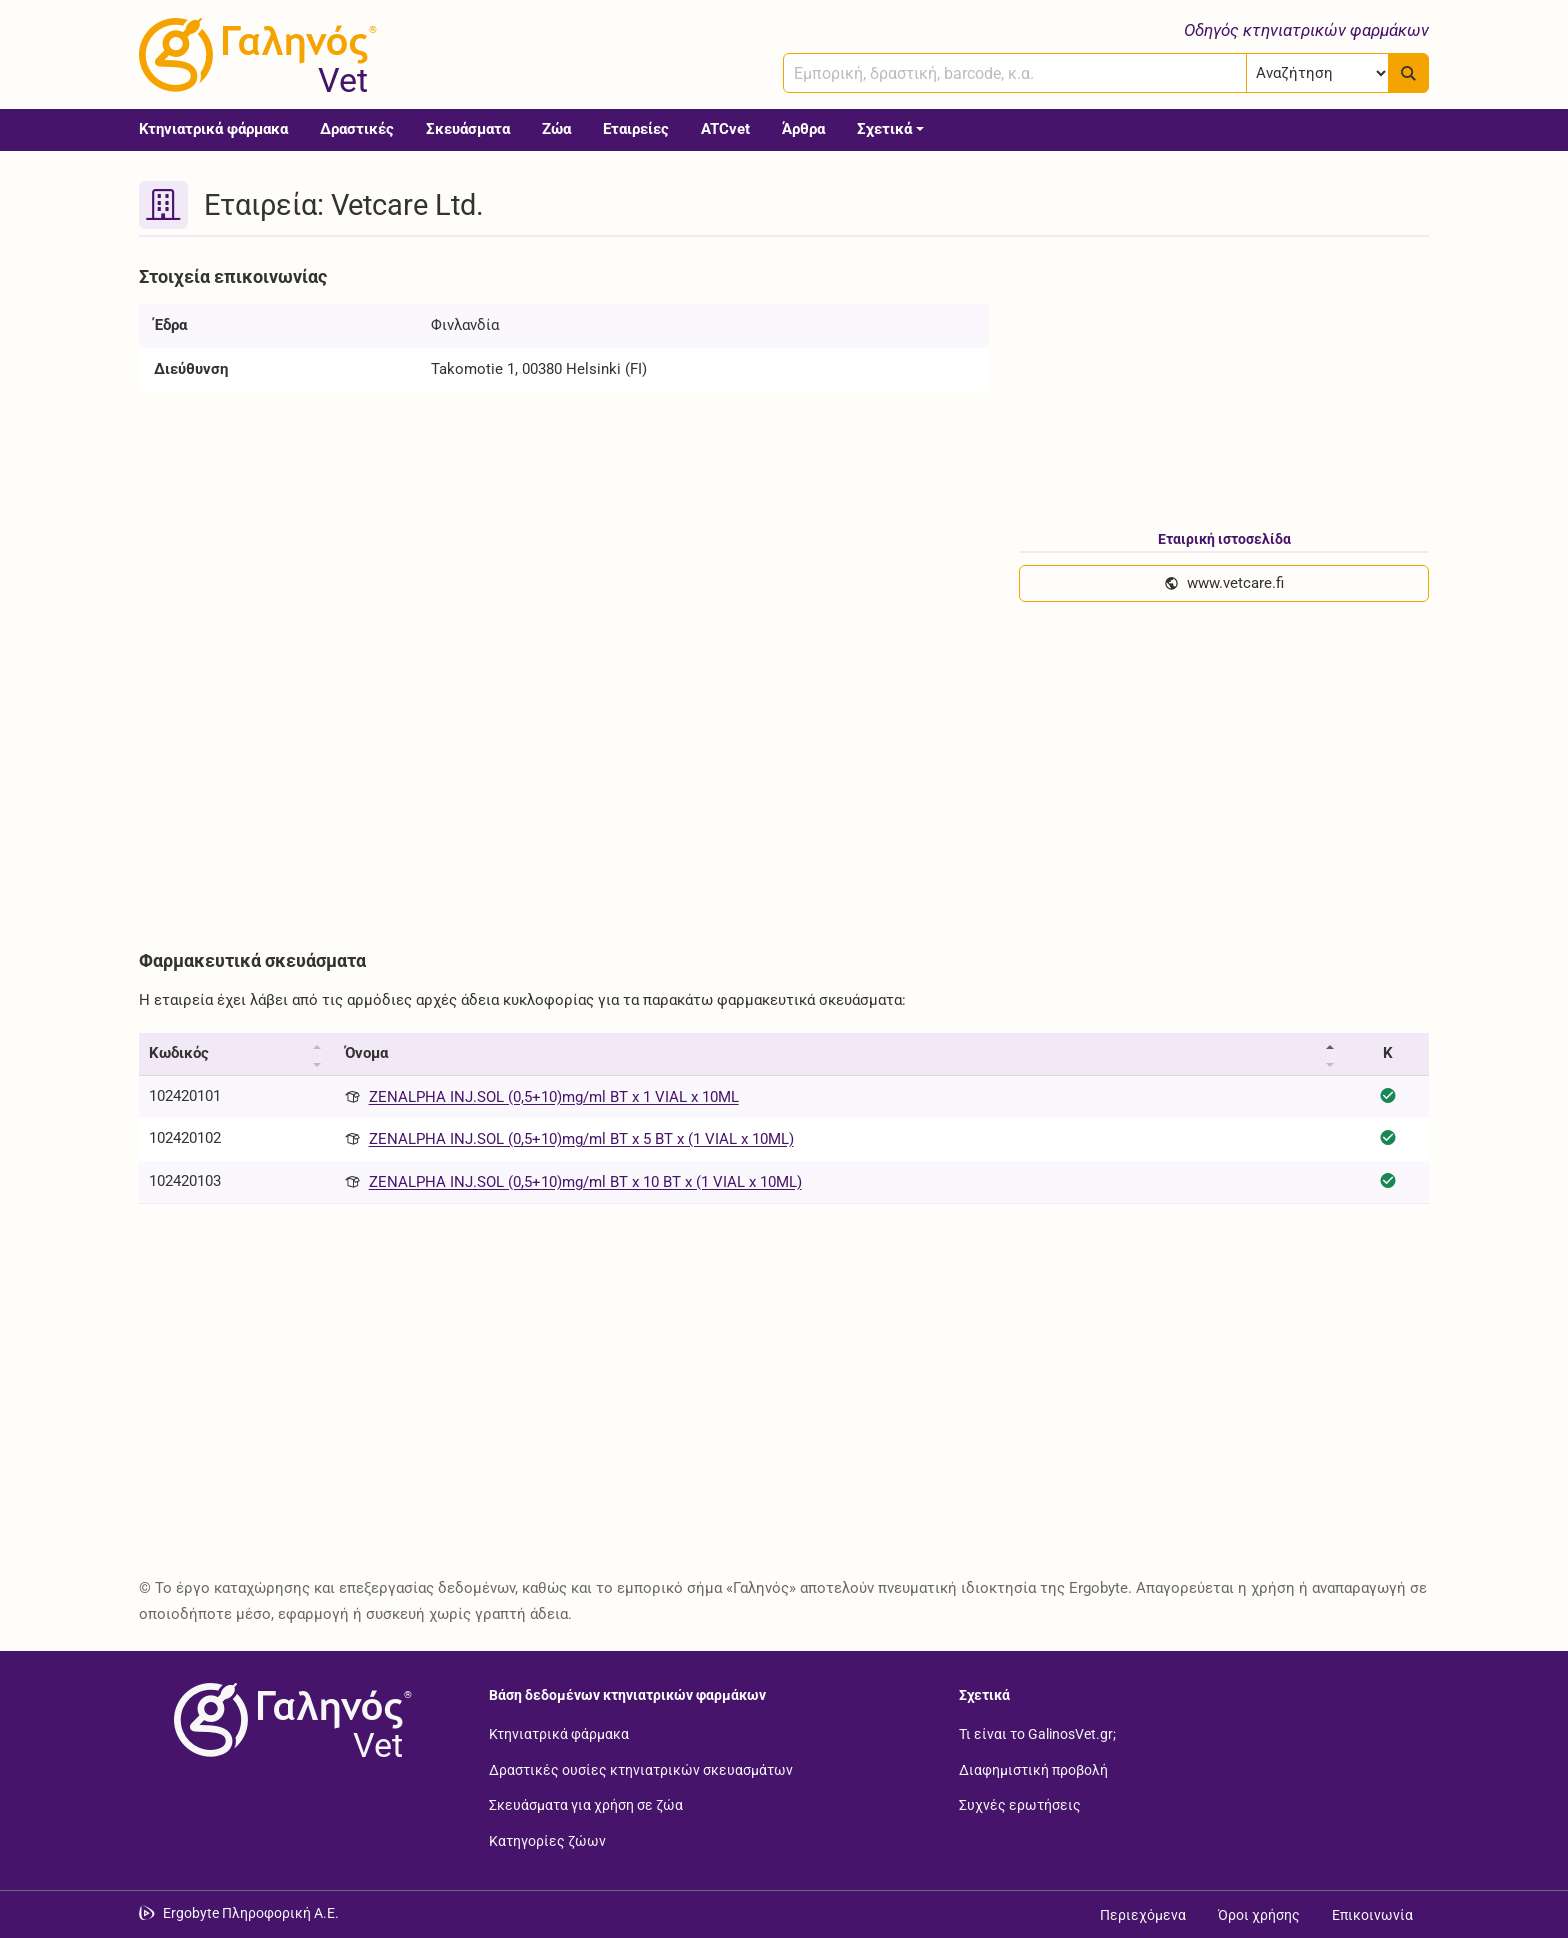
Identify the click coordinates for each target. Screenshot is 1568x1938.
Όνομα (366, 1053)
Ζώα (556, 129)
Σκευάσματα (468, 129)
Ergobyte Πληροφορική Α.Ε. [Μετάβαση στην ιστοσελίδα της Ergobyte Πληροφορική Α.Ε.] (251, 1913)
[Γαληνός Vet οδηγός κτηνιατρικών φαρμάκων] (254, 55)
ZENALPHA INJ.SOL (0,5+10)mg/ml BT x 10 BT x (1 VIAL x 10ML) (585, 1182)
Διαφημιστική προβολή (1033, 1769)
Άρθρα (803, 129)
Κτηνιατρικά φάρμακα (213, 129)
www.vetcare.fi (1224, 583)
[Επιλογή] (1317, 73)
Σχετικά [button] (884, 129)
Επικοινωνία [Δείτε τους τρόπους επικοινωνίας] (1372, 1915)
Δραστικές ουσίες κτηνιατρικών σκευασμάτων (641, 1769)
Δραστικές (357, 129)
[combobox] (1015, 73)
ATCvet (725, 129)
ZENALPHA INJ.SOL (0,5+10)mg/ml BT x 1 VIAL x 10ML (554, 1097)
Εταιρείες (636, 129)
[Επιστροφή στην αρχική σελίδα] (289, 1720)
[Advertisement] (739, 786)
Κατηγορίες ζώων (547, 1840)
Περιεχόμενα (1143, 1915)
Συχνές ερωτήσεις (1020, 1805)
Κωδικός (179, 1053)
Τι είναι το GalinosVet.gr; (1037, 1734)
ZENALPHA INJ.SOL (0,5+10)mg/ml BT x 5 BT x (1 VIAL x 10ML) (581, 1139)
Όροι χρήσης (1259, 1915)
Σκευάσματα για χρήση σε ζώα (586, 1805)
